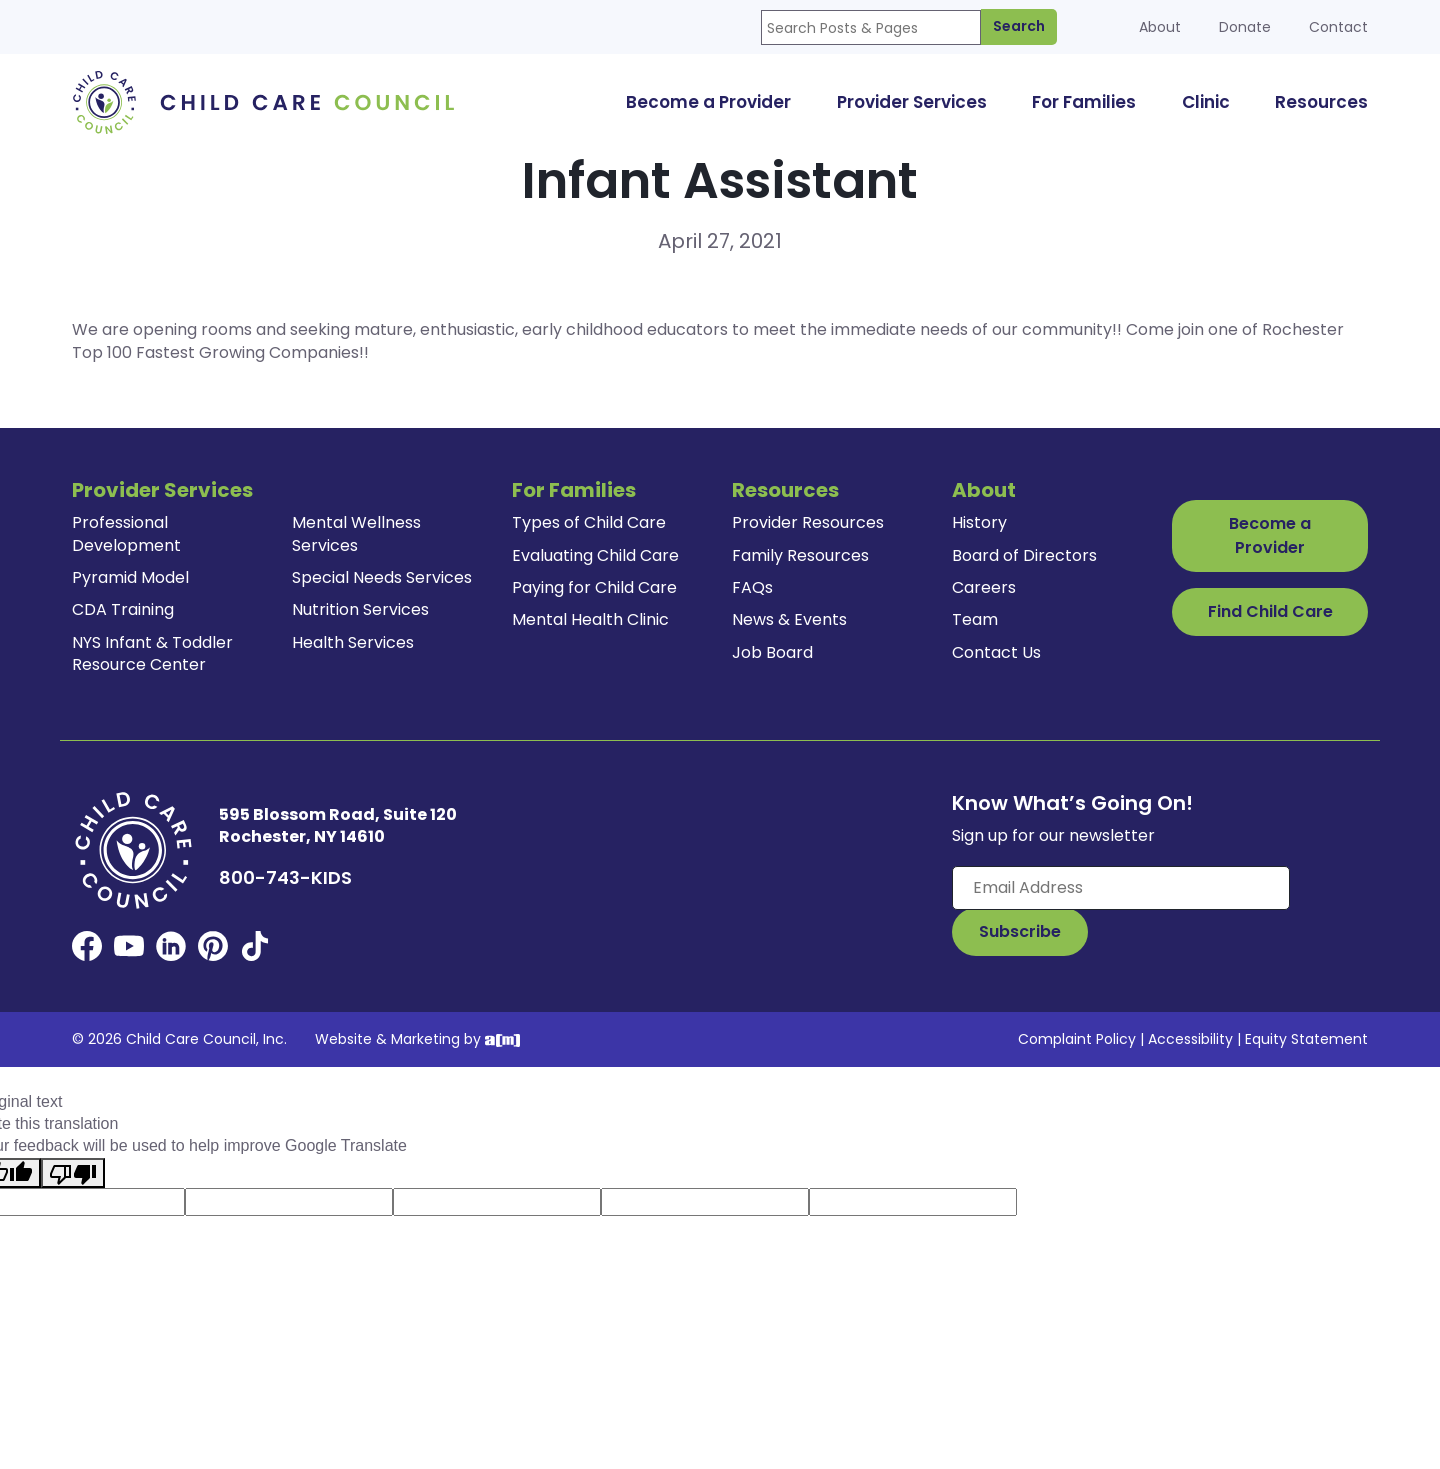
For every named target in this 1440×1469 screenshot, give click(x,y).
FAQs (752, 587)
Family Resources (800, 555)
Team (975, 619)
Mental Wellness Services (356, 533)
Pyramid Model (130, 577)
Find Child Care (1270, 611)
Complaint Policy (1077, 1039)
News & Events (789, 619)
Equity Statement (1306, 1039)
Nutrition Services (360, 609)
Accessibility (1190, 1039)
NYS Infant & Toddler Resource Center (152, 653)
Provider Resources (808, 522)
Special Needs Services (382, 577)
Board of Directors (1024, 555)
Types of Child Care (589, 522)
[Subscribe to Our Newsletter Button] (1020, 932)
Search (1019, 26)
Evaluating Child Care (595, 555)
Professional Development (126, 533)
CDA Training (123, 609)
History (979, 522)
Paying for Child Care (594, 587)
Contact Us (996, 652)
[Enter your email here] (1121, 888)
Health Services (353, 642)
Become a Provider (1270, 535)
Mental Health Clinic (590, 619)
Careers (984, 587)
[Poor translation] (73, 1173)
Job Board (772, 652)
